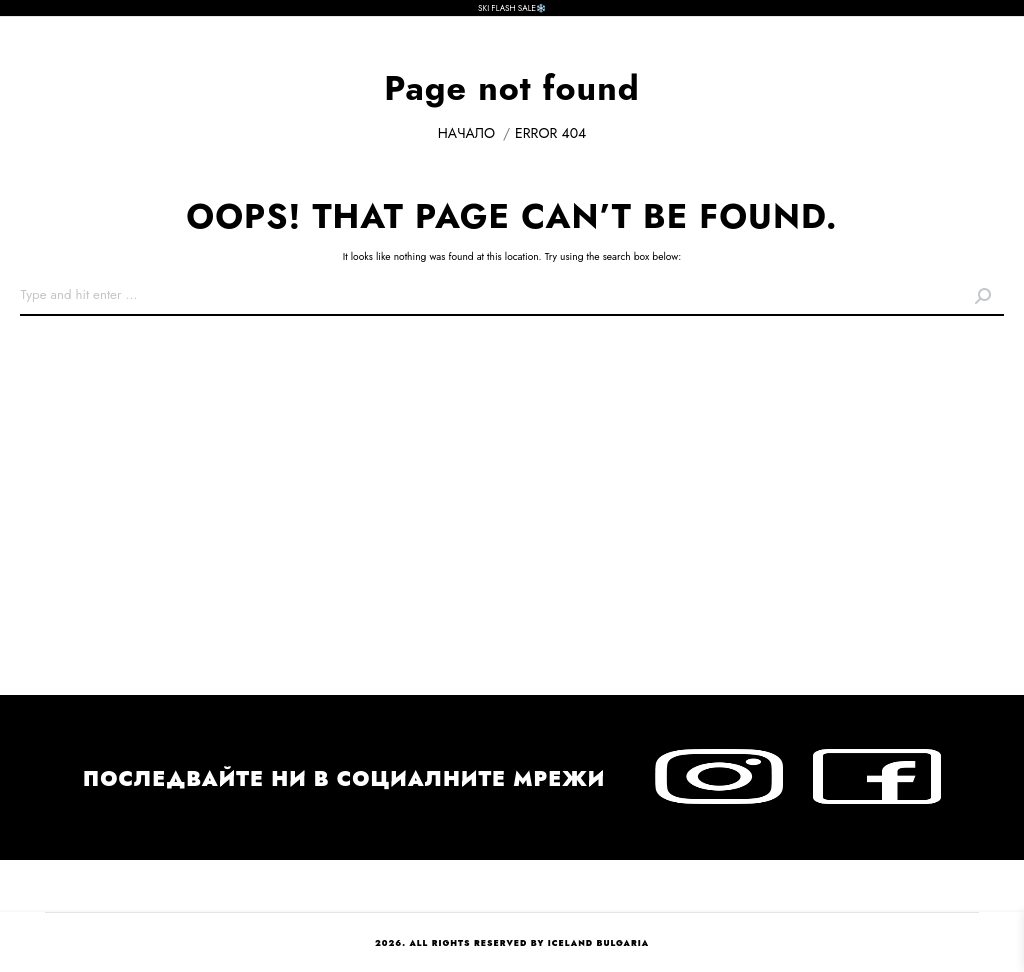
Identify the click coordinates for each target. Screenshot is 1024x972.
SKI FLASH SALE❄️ (512, 8)
